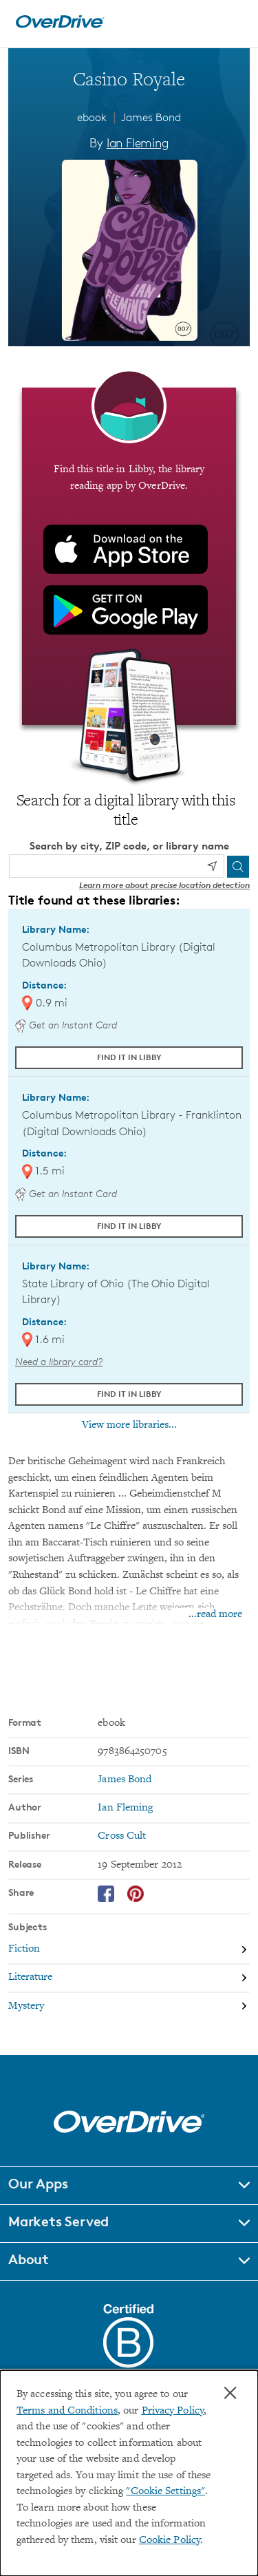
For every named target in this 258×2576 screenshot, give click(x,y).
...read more (215, 1614)
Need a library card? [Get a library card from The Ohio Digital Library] (59, 1361)
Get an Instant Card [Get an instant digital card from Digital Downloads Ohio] (66, 1025)
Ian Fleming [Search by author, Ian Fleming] (138, 142)
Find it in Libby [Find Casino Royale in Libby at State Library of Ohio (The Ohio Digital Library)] (129, 1394)
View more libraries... (129, 1424)
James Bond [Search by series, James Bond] (124, 1780)
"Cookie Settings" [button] (165, 2492)
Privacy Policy (173, 2411)
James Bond (151, 117)
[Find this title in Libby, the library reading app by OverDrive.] (129, 556)
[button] (129, 2185)
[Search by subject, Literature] (129, 1979)
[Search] (238, 867)
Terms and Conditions (67, 2411)
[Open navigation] (232, 22)
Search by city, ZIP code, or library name (129, 845)
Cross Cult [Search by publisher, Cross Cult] (122, 1836)
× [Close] (230, 2393)
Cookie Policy (169, 2540)
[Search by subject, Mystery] (129, 2006)
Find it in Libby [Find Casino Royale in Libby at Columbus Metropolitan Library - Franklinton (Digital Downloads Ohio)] (129, 1226)
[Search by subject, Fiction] (129, 1950)
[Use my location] (212, 866)
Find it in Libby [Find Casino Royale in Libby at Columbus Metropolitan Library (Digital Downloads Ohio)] (129, 1057)
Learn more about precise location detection (164, 885)
